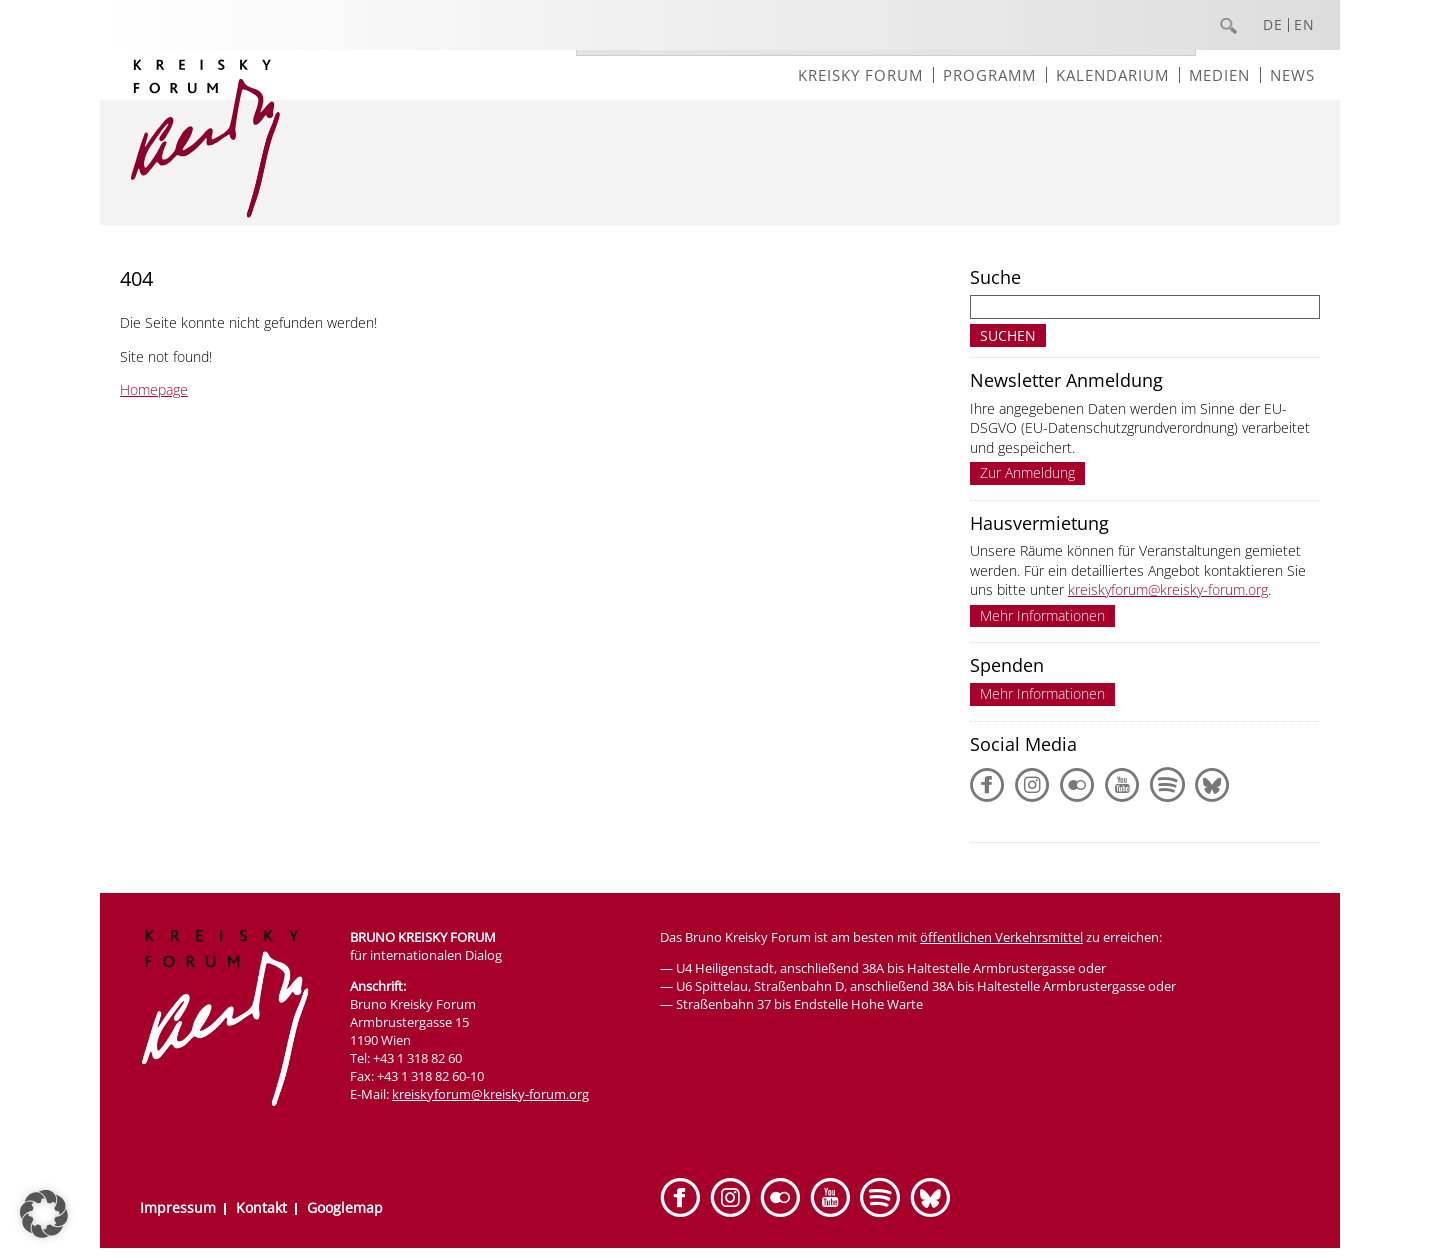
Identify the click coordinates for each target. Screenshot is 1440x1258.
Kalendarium (1112, 75)
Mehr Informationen (1042, 615)
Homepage (154, 389)
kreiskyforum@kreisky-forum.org (1168, 589)
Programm (989, 75)
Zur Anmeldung (1027, 472)
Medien (1219, 75)
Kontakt (261, 1207)
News (1292, 75)
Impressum (178, 1207)
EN (1304, 25)
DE (1273, 25)
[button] (44, 1214)
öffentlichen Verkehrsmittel (1001, 937)
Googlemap (345, 1207)
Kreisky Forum (860, 75)
